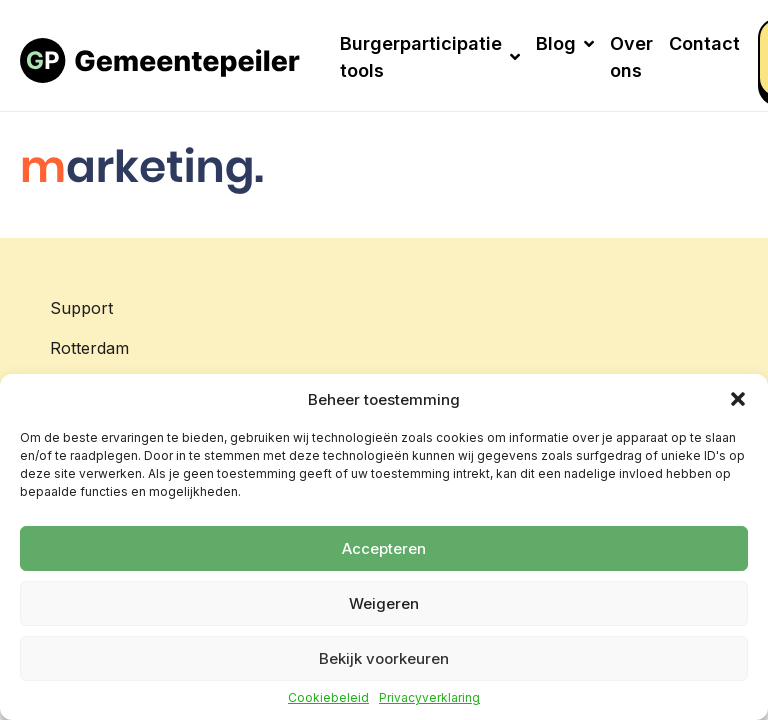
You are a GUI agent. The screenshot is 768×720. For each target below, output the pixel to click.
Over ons (631, 57)
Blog (565, 43)
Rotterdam (89, 348)
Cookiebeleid (328, 698)
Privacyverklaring (429, 698)
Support (81, 308)
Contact (704, 43)
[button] (738, 399)
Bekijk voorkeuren (384, 658)
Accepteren (384, 548)
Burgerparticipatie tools (430, 57)
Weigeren (384, 603)
